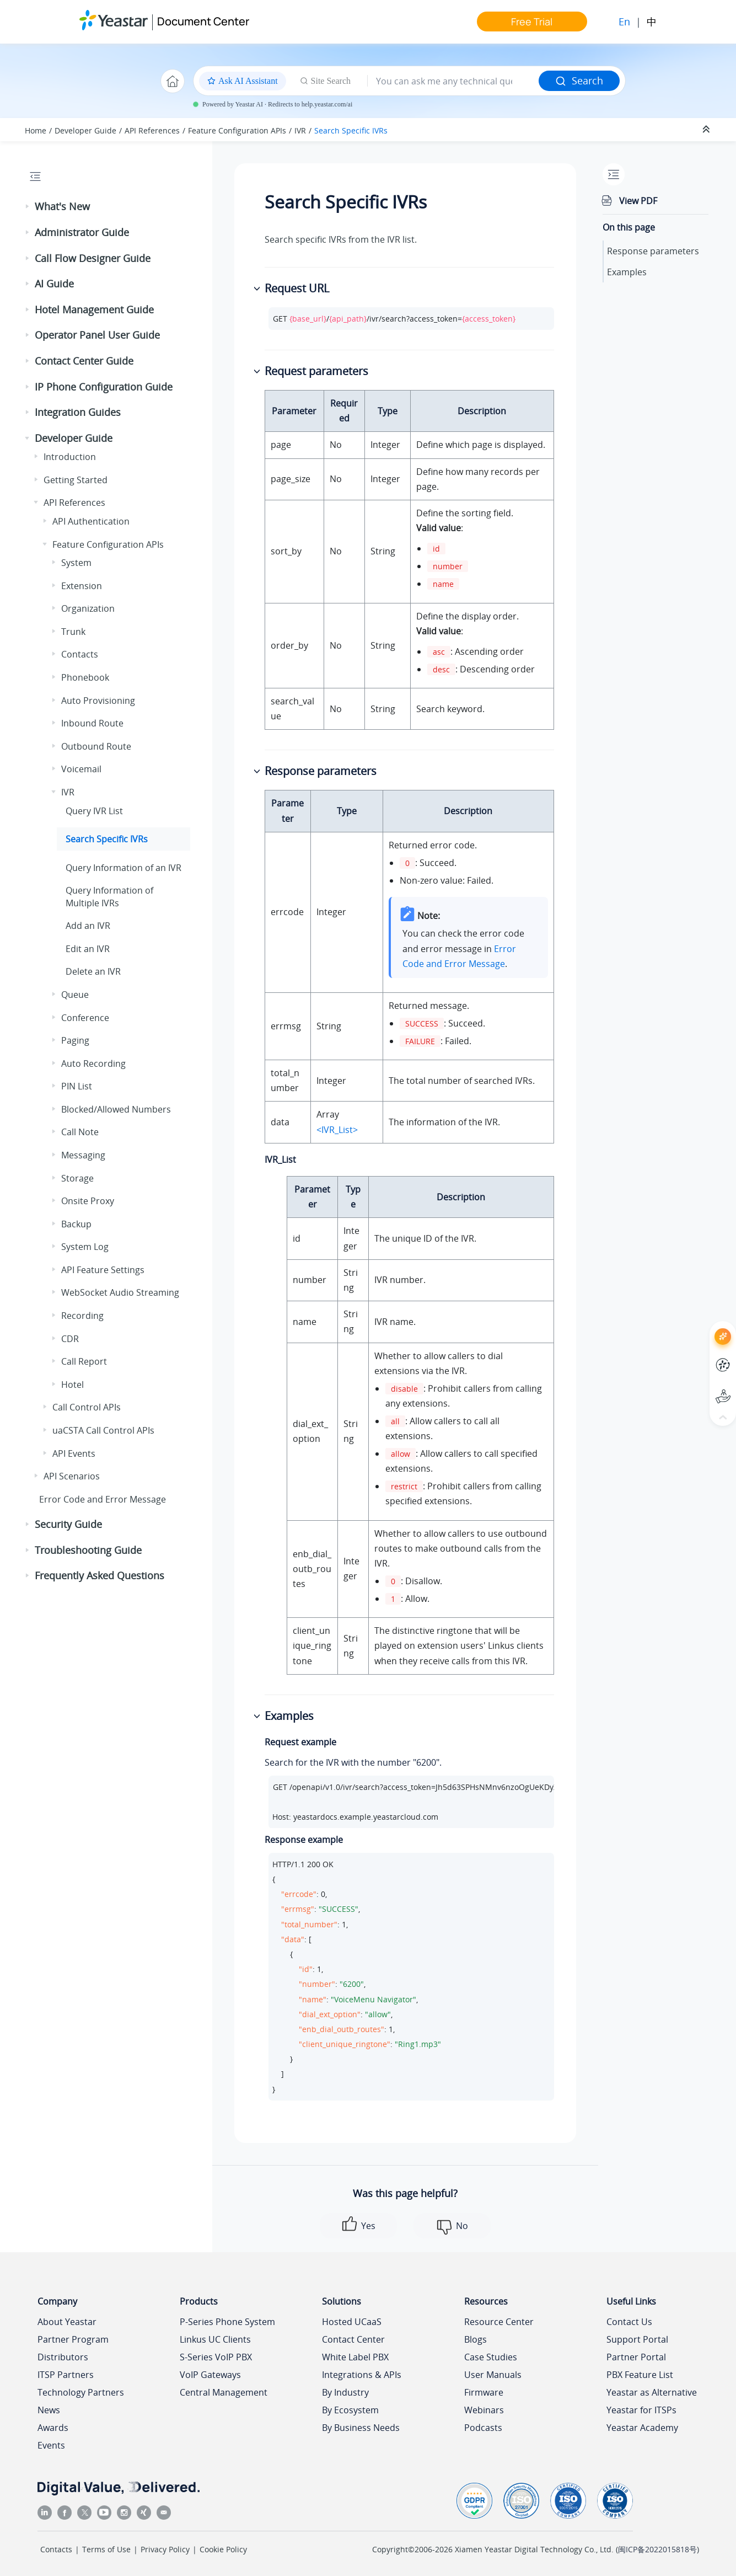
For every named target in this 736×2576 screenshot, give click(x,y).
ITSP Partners (65, 2375)
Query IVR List (94, 811)
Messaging (83, 1155)
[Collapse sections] (707, 129)
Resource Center (499, 2322)
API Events (73, 1453)
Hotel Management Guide (94, 309)
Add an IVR (88, 926)
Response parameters (653, 251)
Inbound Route (92, 723)
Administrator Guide (82, 232)
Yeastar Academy (642, 2428)
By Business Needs (361, 2428)
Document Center (203, 21)
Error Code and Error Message (102, 1499)
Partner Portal (636, 2357)
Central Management (223, 2392)
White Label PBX (355, 2357)
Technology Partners (80, 2392)
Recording (82, 1316)
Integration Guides (78, 412)
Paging (75, 1040)
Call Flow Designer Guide (93, 258)
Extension (81, 586)
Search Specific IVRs (351, 130)
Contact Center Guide (84, 360)
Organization (88, 608)
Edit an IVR (88, 949)
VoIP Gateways (210, 2375)
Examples (627, 272)
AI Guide (54, 283)
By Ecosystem (350, 2410)
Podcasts (483, 2428)
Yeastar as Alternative (651, 2392)
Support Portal (637, 2339)
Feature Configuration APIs (237, 130)
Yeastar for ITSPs (641, 2410)
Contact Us (629, 2322)
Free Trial (531, 21)
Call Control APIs (86, 1407)
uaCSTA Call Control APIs (103, 1430)
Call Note (80, 1132)
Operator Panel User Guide (97, 334)
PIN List (76, 1086)
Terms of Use (106, 2549)
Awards (52, 2428)
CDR (70, 1339)
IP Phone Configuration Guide (104, 386)
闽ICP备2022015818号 (657, 2549)
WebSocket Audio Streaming (120, 1292)
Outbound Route (96, 746)
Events (51, 2445)
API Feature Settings (102, 1270)
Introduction (70, 457)
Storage (77, 1178)
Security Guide (68, 1524)
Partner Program (73, 2339)
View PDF (638, 201)
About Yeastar (66, 2322)
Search (579, 80)
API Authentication (91, 521)
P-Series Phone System (227, 2322)
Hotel (72, 1384)
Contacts (79, 654)
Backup (76, 1224)
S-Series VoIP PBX (216, 2357)
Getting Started (76, 480)
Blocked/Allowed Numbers (116, 1109)
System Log (85, 1247)
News (48, 2410)
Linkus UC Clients (215, 2339)
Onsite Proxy (87, 1201)
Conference (85, 1018)
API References (152, 130)
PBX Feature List (639, 2375)
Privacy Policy (165, 2549)
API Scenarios (72, 1476)
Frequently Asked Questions (99, 1575)
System (76, 563)
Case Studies (490, 2357)
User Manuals (493, 2375)
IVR (300, 130)
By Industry (345, 2392)
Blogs (475, 2339)
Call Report (84, 1361)
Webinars (484, 2410)
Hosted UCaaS (352, 2322)
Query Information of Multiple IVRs (109, 896)
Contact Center (353, 2339)
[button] (28, 207)
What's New (62, 206)
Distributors (62, 2357)
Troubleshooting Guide (88, 1550)
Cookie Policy (223, 2549)
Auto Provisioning (98, 700)
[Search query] (453, 81)
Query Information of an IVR (123, 868)
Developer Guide (85, 130)
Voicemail (81, 769)
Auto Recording (93, 1063)
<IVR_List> (337, 1130)
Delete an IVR (93, 971)
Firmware (483, 2392)
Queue (75, 994)
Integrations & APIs (361, 2375)
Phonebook (85, 677)
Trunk (73, 632)
